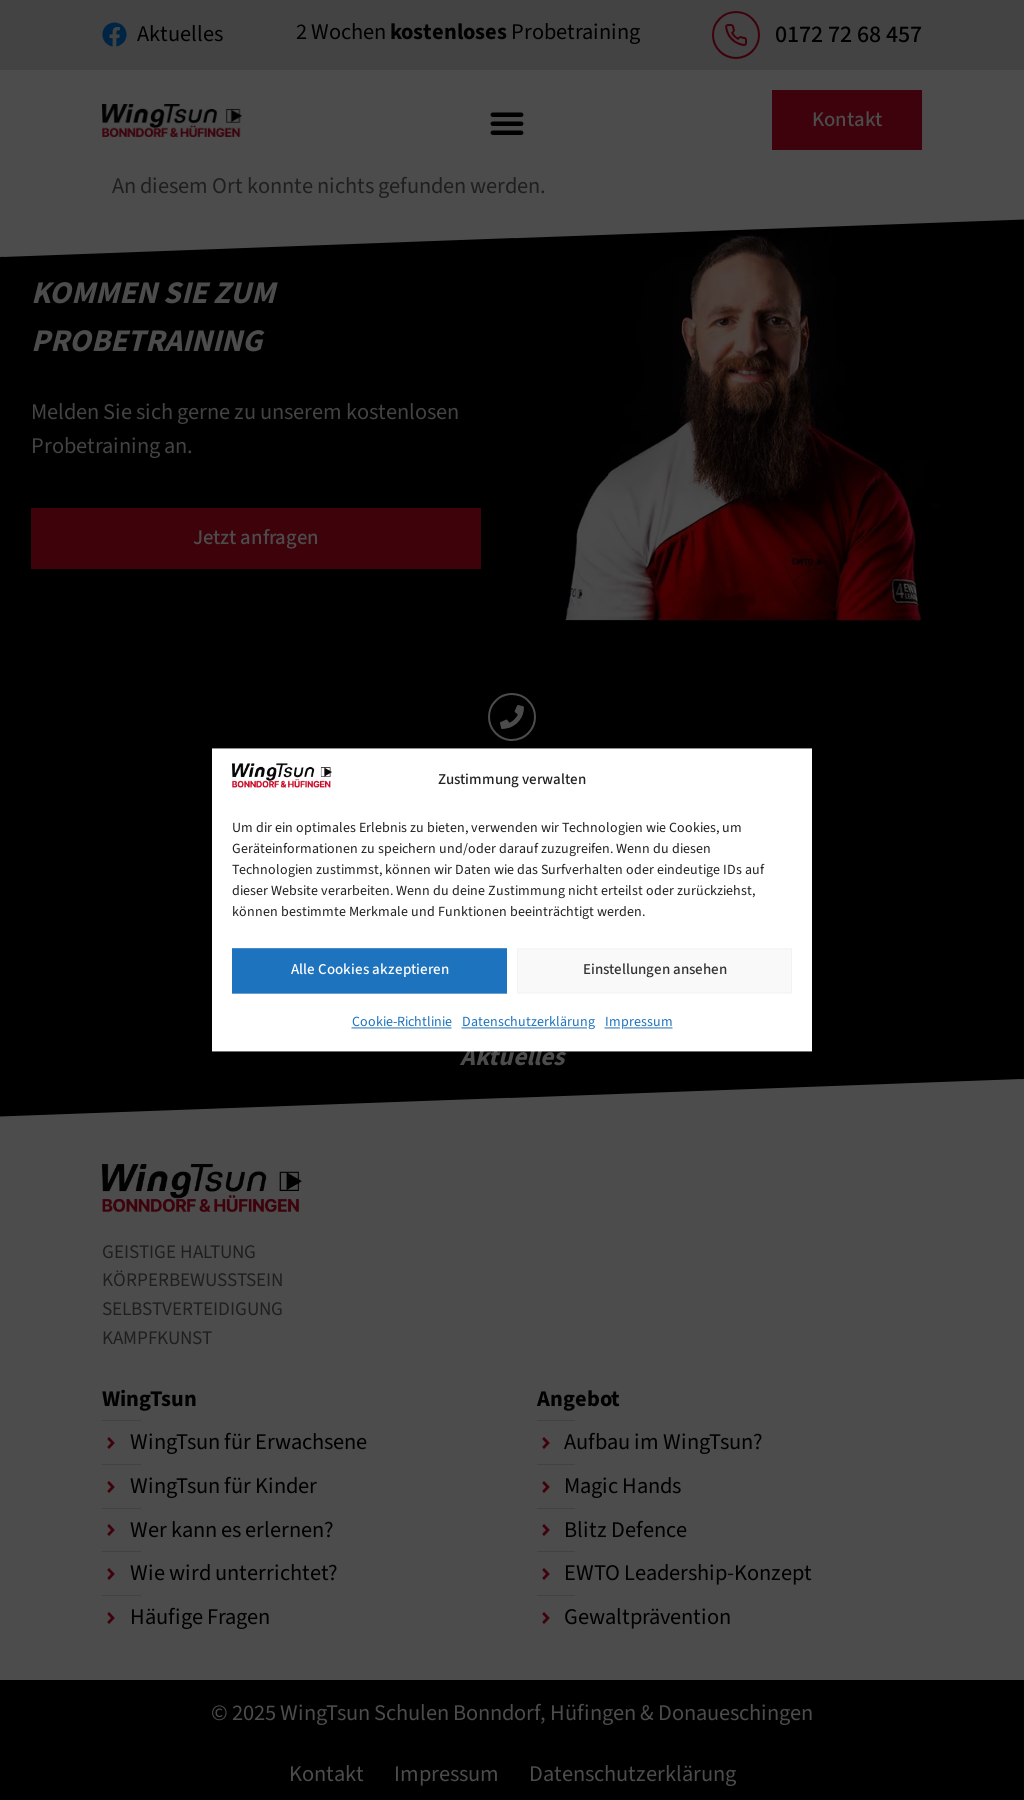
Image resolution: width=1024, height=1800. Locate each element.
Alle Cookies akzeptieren (370, 969)
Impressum (639, 1022)
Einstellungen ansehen (655, 969)
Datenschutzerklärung (528, 1022)
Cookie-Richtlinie (402, 1022)
